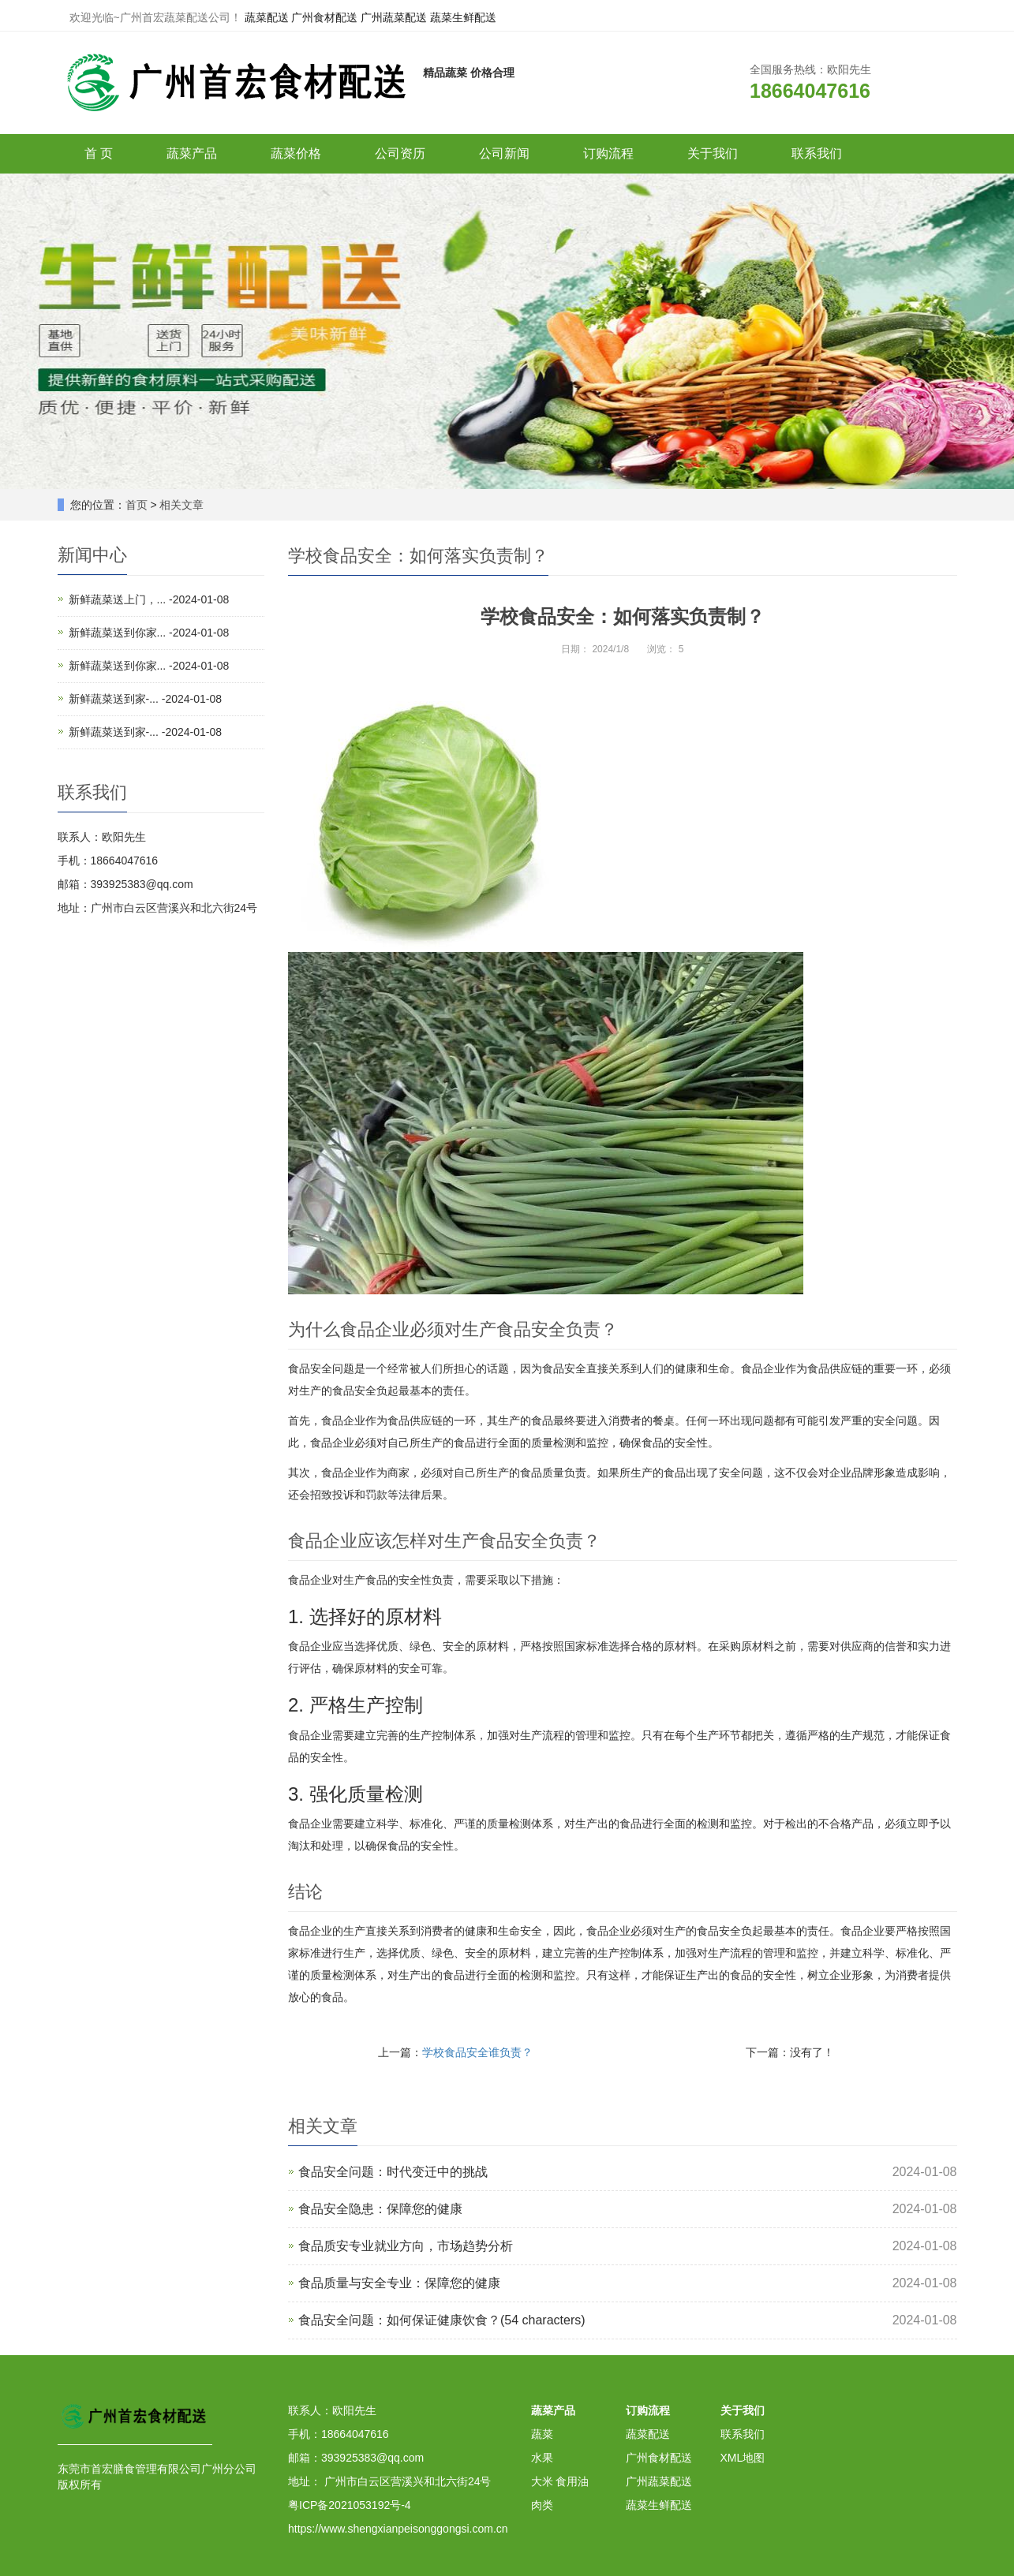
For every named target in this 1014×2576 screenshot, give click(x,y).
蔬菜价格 (296, 153)
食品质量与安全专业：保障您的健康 (399, 2283)
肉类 (542, 2505)
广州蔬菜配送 (394, 17)
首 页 (98, 153)
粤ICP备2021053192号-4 (349, 2505)
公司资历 (400, 153)
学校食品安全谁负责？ (477, 2052)
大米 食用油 (560, 2481)
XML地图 (742, 2457)
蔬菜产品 (192, 153)
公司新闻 (504, 153)
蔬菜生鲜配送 (463, 17)
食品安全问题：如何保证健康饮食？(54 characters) (442, 2320)
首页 (136, 504)
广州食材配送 (324, 17)
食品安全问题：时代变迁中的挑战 (393, 2171)
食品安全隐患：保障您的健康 (380, 2209)
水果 (542, 2457)
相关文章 (181, 504)
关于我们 (712, 153)
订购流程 (608, 153)
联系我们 (816, 153)
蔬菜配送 (267, 17)
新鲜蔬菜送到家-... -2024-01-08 (146, 699)
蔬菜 (542, 2434)
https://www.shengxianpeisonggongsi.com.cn (398, 2528)
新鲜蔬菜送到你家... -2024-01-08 (149, 632)
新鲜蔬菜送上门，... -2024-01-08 (149, 599)
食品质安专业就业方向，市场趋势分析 (405, 2246)
